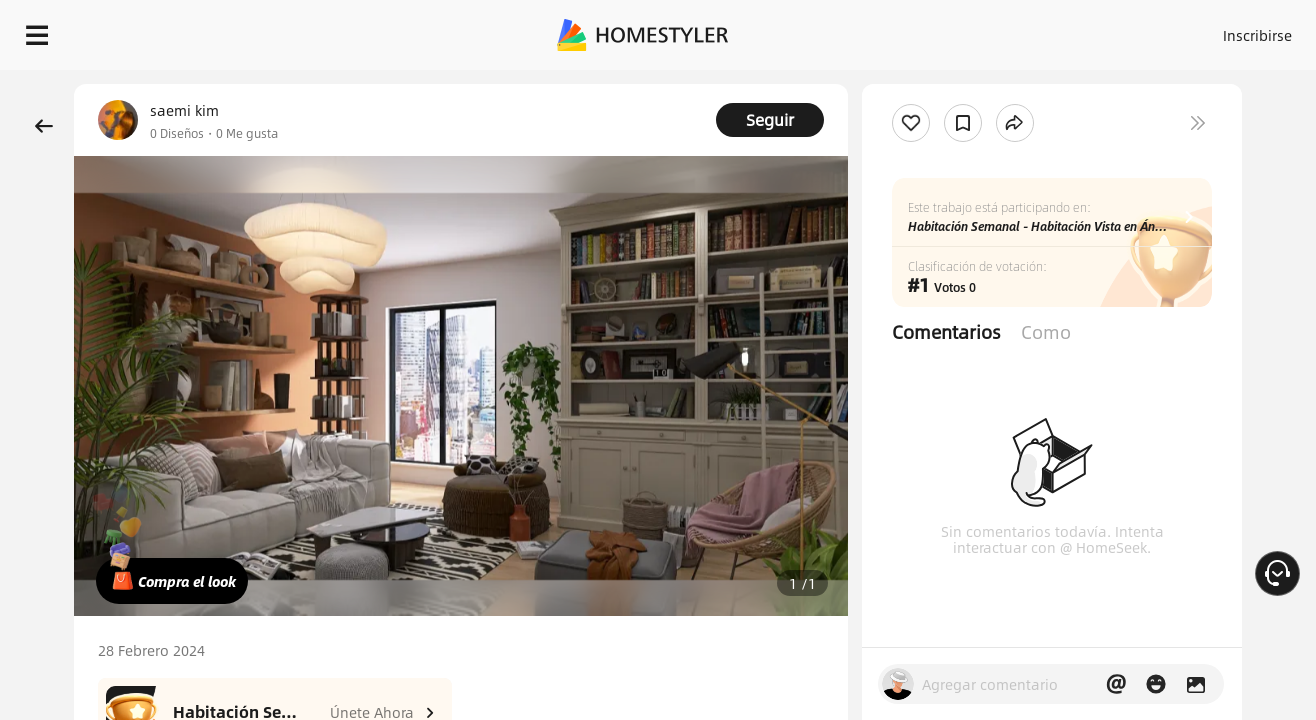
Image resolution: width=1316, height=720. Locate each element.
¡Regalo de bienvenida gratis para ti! (848, 84)
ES (1077, 30)
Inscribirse (1004, 30)
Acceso (926, 30)
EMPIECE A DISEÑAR (1209, 30)
